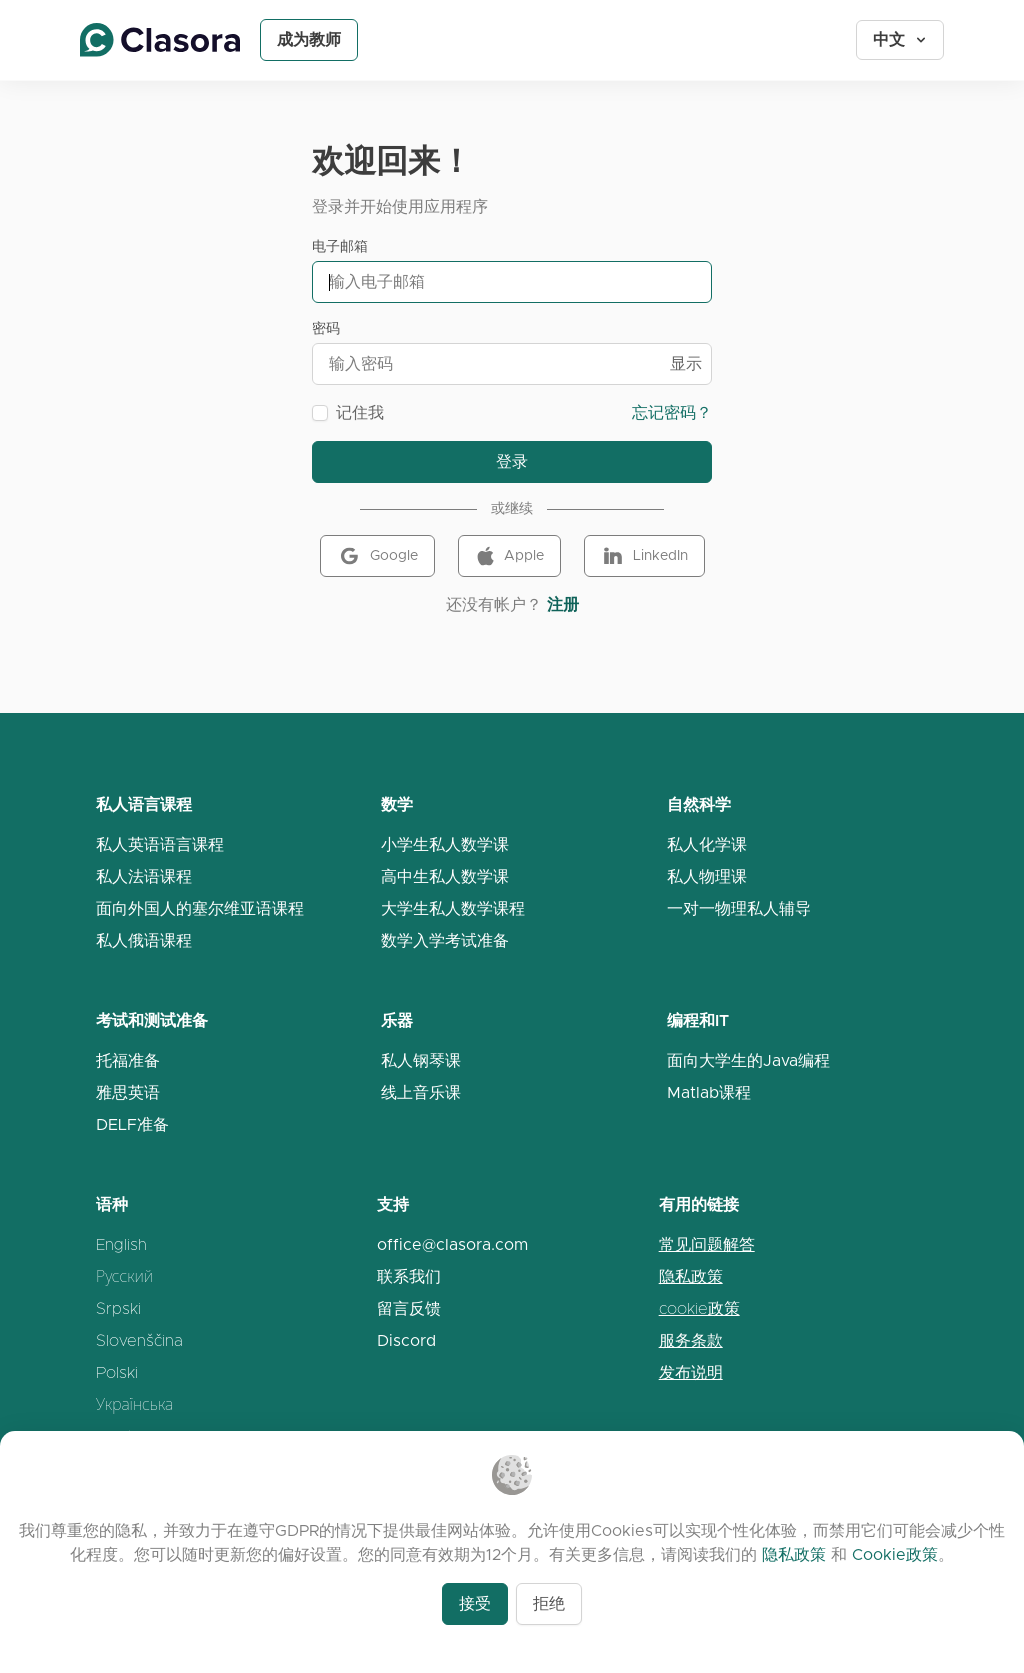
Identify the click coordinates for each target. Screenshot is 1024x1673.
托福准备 (128, 1060)
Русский (124, 1276)
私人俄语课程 (144, 940)
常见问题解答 (707, 1244)
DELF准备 (132, 1124)
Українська (134, 1404)
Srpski (118, 1308)
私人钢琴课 (421, 1060)
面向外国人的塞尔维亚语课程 (200, 908)
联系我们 (409, 1276)
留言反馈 (409, 1308)
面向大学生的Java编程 (748, 1060)
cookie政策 (699, 1308)
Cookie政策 (895, 1554)
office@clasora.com (452, 1244)
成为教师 (309, 39)
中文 (901, 39)
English (121, 1244)
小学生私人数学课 (445, 844)
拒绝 (549, 1603)
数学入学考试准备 (445, 940)
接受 (475, 1603)
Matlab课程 (709, 1092)
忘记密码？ (672, 412)
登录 (512, 461)
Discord (406, 1340)
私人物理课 (707, 876)
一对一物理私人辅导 (739, 908)
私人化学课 (707, 844)
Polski (117, 1372)
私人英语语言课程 (160, 844)
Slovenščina (139, 1340)
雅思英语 (128, 1092)
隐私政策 (691, 1276)
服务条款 (691, 1340)
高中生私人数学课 (445, 876)
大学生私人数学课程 (453, 908)
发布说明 (691, 1372)
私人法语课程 (144, 876)
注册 (563, 604)
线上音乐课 (421, 1092)
